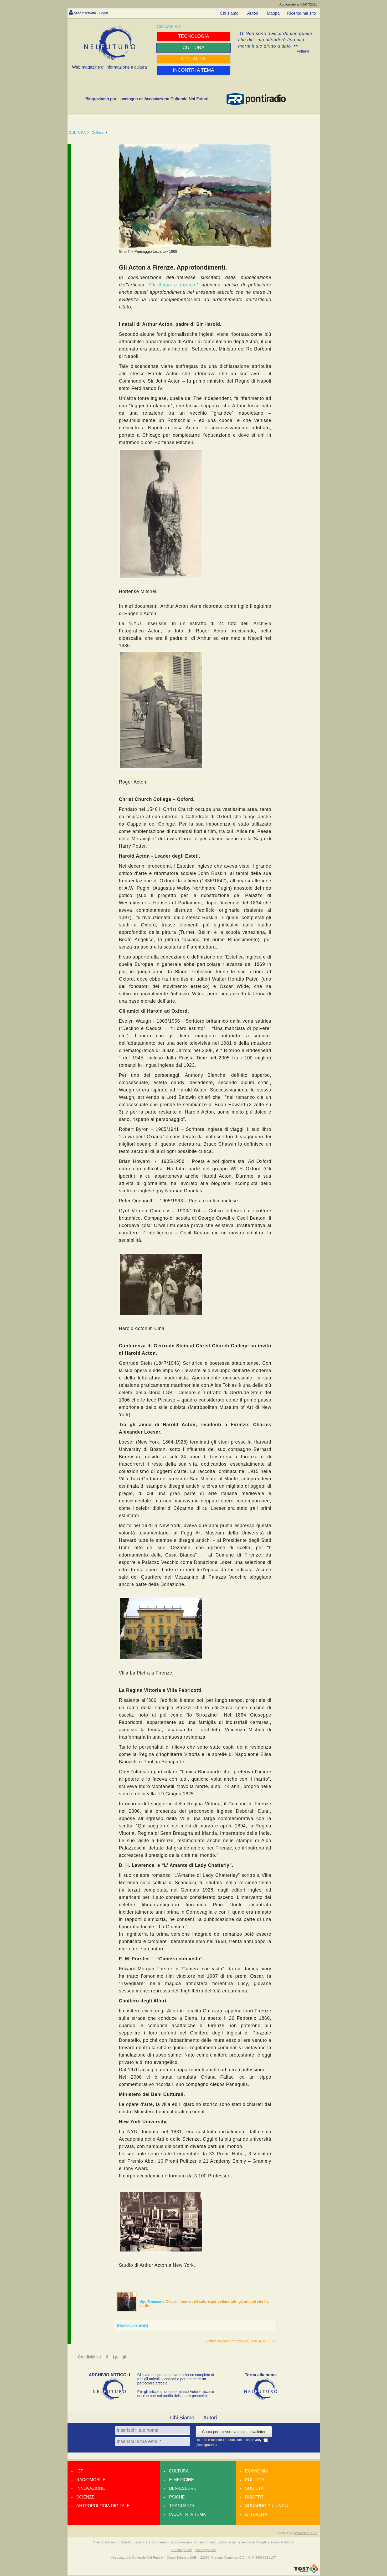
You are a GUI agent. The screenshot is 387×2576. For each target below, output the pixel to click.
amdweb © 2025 (305, 2534)
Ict (79, 2471)
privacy (256, 2440)
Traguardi (181, 2506)
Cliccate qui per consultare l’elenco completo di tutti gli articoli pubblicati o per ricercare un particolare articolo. (175, 2379)
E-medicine (181, 2480)
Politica (254, 2480)
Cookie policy (181, 2550)
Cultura (98, 132)
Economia (256, 2471)
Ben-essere (182, 2489)
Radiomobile (91, 2480)
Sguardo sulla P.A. (267, 2506)
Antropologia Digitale (103, 2506)
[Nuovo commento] (132, 2325)
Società (254, 2489)
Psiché (177, 2497)
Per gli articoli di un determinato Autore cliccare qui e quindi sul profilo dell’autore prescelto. (175, 2394)
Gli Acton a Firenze (173, 284)
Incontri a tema (187, 2515)
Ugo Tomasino (153, 2301)
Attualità (256, 2515)
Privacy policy (205, 2550)
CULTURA (77, 132)
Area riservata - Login (94, 13)
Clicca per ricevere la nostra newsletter (233, 2432)
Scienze (85, 2497)
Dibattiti (255, 2497)
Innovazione (90, 2489)
